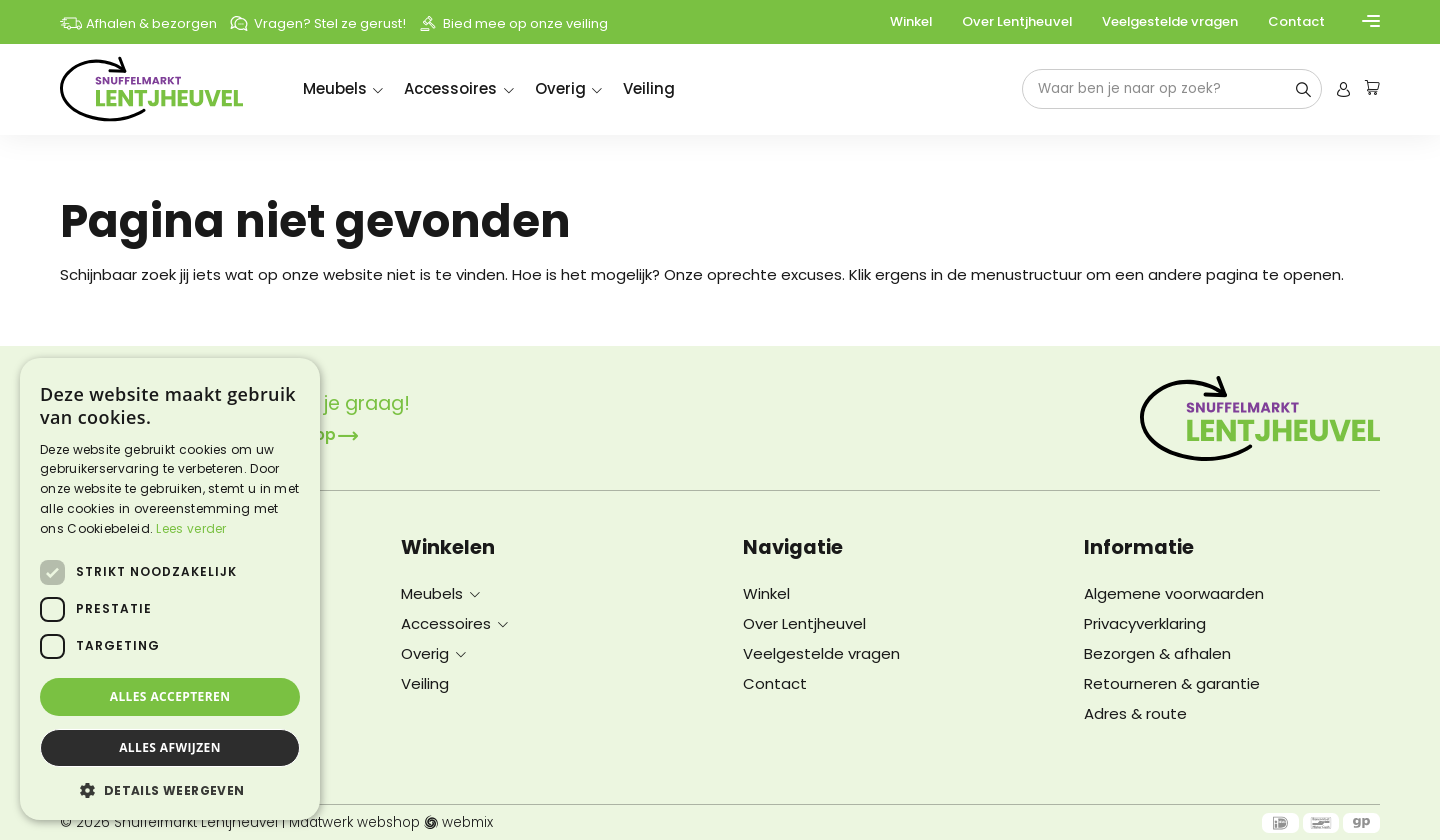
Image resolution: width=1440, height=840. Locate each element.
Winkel (911, 21)
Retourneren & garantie (1172, 683)
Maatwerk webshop (354, 823)
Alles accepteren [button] (170, 696)
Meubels (335, 88)
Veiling (649, 88)
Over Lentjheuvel (1017, 21)
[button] (170, 790)
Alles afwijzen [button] (170, 747)
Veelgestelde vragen (1170, 21)
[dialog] (170, 589)
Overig (560, 88)
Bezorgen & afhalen (1157, 653)
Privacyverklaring (1145, 623)
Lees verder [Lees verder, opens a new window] (191, 528)
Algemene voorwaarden (1174, 593)
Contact (1296, 21)
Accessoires (450, 88)
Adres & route (1135, 713)
